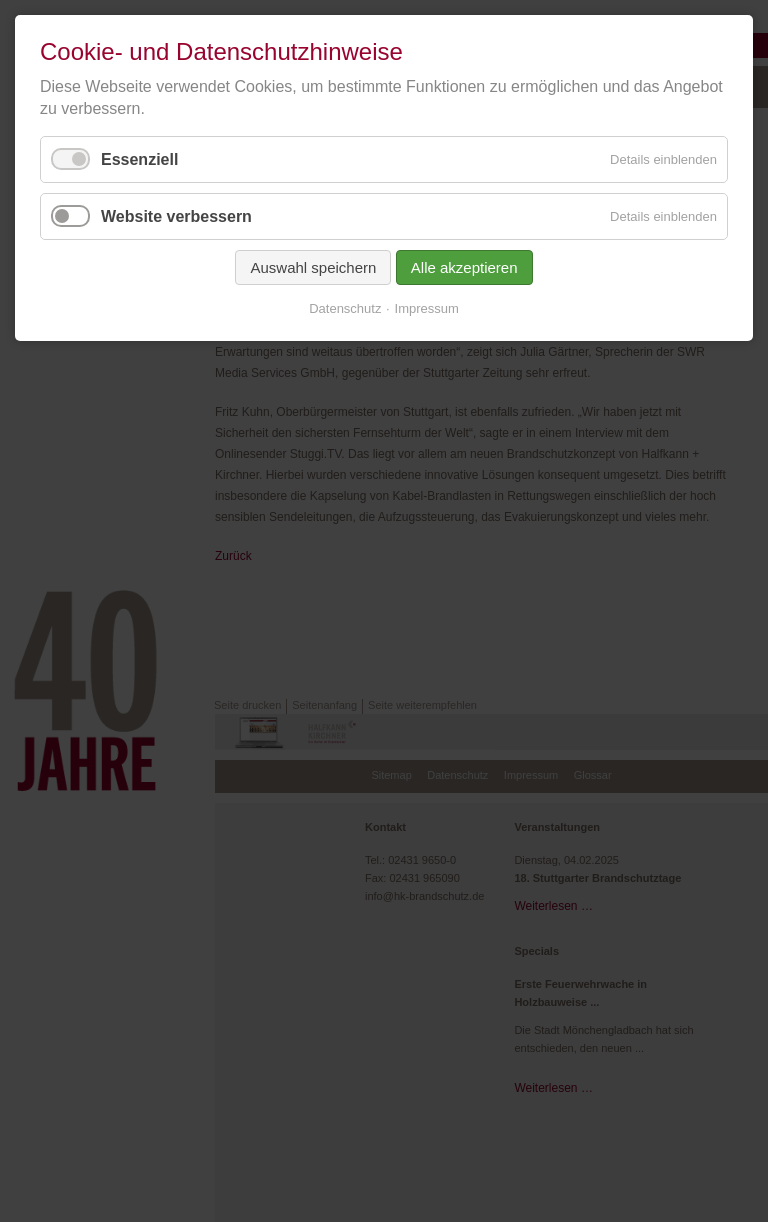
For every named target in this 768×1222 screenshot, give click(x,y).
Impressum (427, 308)
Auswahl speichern (313, 267)
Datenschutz (345, 308)
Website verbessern (176, 216)
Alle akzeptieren (464, 267)
